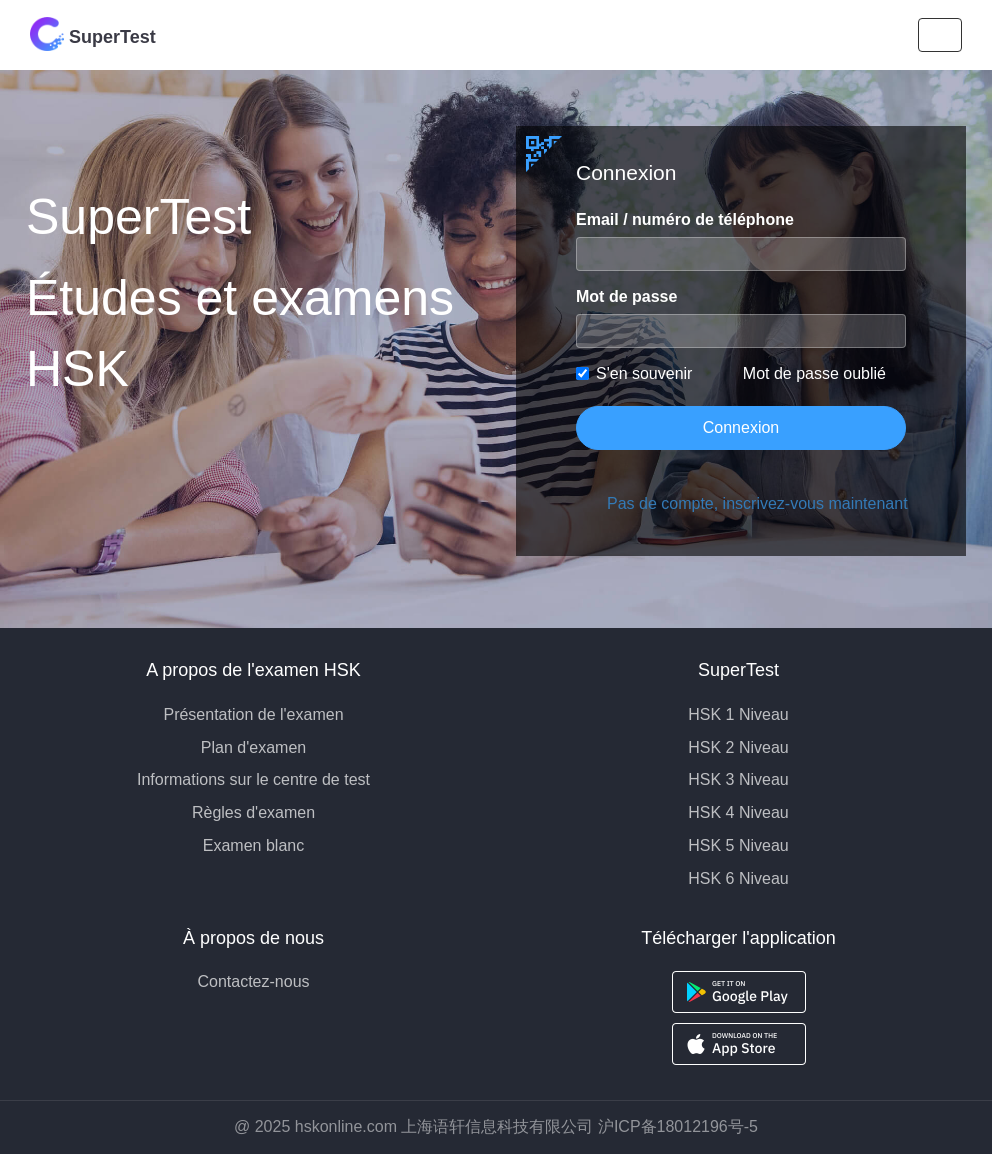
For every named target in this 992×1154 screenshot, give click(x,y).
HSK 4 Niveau (738, 812)
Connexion (741, 427)
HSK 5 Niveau (738, 845)
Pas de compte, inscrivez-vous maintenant (756, 503)
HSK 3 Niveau (738, 779)
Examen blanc (253, 845)
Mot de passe (626, 296)
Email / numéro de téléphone (685, 219)
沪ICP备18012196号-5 (678, 1126)
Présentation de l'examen (253, 714)
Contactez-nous (253, 981)
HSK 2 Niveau (738, 747)
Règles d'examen (253, 812)
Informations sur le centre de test (253, 779)
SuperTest (93, 34)
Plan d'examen (253, 747)
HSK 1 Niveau (738, 714)
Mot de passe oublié (814, 373)
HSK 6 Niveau (738, 878)
